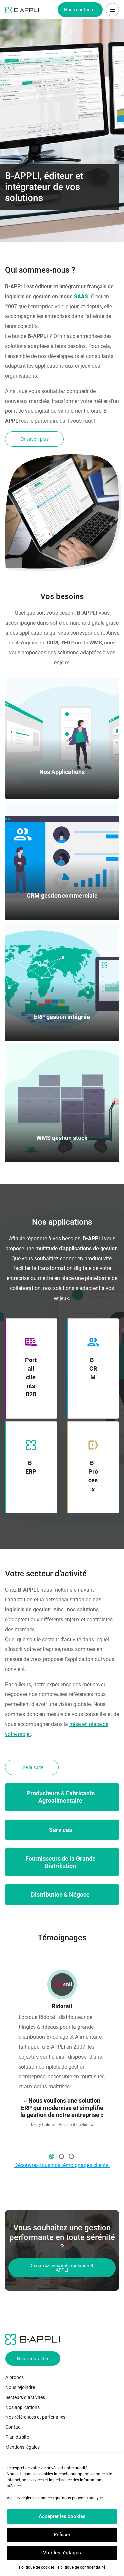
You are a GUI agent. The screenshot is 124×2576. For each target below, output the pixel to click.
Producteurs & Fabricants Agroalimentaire (60, 1797)
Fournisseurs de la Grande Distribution (60, 1862)
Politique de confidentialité (81, 2567)
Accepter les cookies (62, 2516)
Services (60, 1829)
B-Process (93, 1475)
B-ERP (30, 1467)
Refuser (62, 2535)
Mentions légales (22, 2447)
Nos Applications (62, 771)
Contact (13, 2427)
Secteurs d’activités (25, 2397)
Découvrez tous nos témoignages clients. (62, 2165)
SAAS (81, 296)
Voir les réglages (62, 2553)
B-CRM (93, 1369)
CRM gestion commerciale (62, 895)
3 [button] (71, 2156)
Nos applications (22, 2407)
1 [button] (51, 2156)
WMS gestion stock (62, 1137)
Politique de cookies (37, 2567)
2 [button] (61, 2156)
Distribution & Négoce (60, 1894)
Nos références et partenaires (35, 2417)
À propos (14, 2377)
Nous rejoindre (20, 2387)
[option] (62, 2049)
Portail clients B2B (31, 1377)
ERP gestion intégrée (62, 1016)
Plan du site (17, 2437)
